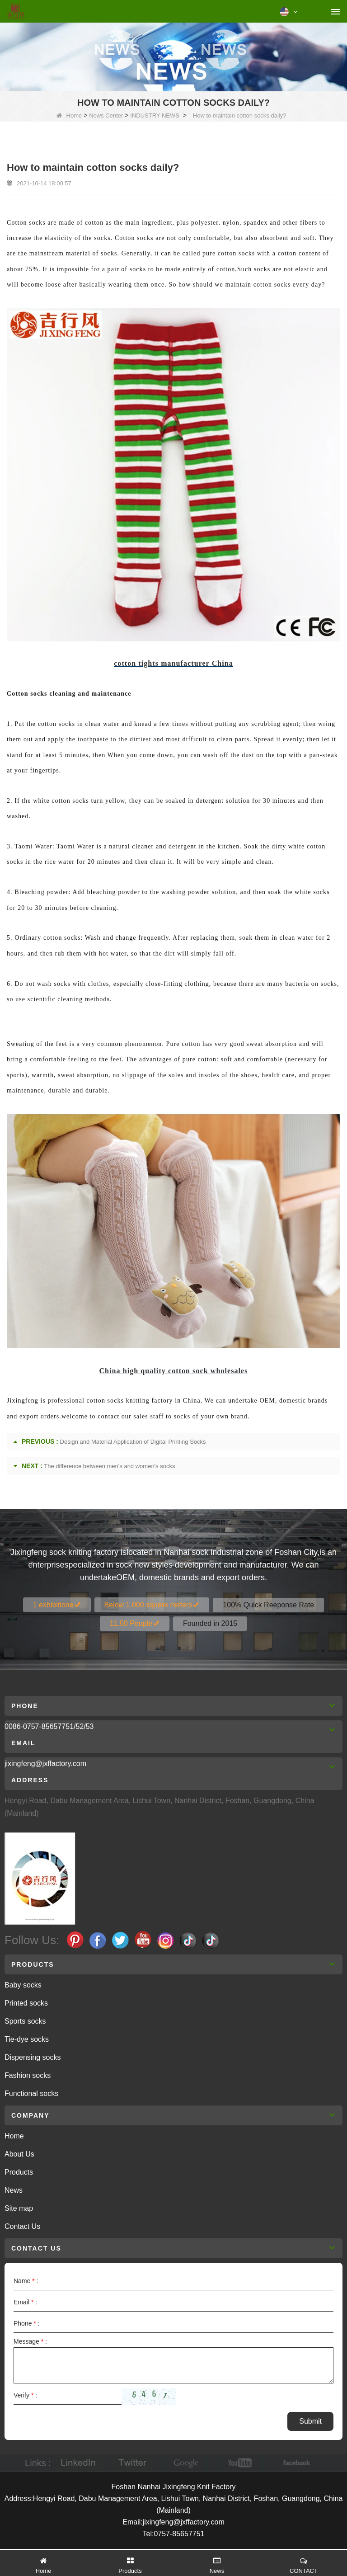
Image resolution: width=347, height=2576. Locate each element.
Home (69, 115)
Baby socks (23, 1985)
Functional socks (31, 2093)
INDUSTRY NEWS (154, 115)
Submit (310, 2421)
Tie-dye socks (27, 2039)
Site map (19, 2208)
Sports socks (25, 2021)
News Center (106, 115)
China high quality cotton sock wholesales (173, 1371)
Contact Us (22, 2226)
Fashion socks (28, 2075)
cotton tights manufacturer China (173, 663)
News (14, 2190)
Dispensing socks (33, 2057)
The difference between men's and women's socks (109, 1466)
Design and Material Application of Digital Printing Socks (133, 1441)
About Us (19, 2154)
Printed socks (26, 2003)
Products (19, 2172)
